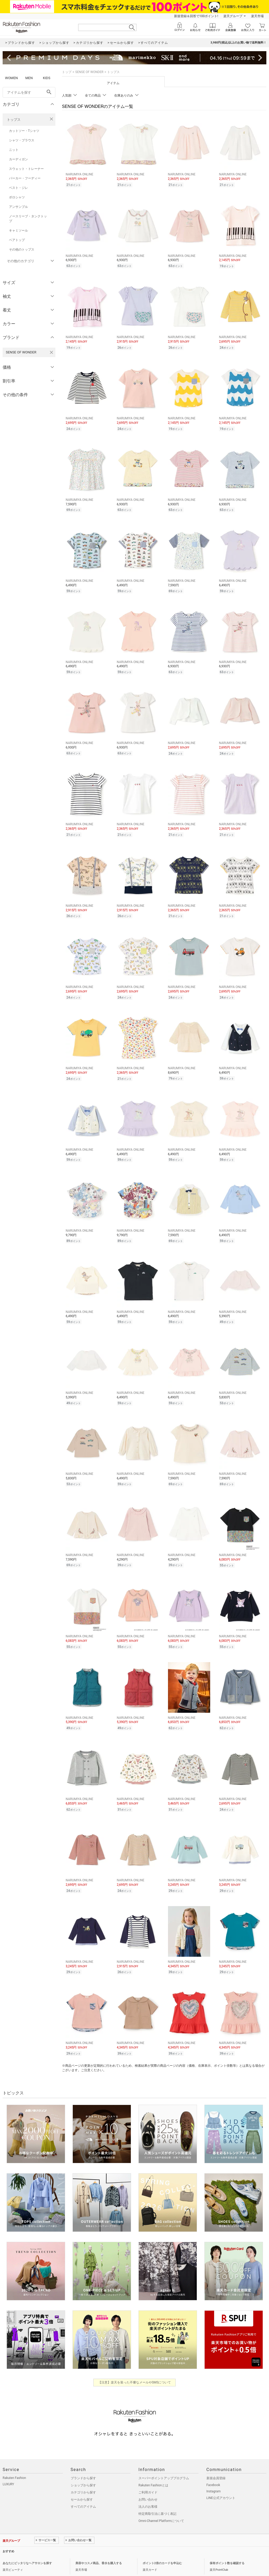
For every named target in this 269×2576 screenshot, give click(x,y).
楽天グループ (232, 16)
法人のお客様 (147, 2489)
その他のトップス (21, 249)
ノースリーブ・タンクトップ (28, 218)
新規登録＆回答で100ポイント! (196, 16)
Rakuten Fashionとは (153, 2467)
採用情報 (76, 2564)
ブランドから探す (83, 2460)
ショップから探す (83, 2467)
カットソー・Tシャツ (24, 131)
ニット (13, 150)
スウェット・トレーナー (26, 169)
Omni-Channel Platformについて (161, 2503)
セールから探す (82, 2482)
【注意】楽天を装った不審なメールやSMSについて (134, 2365)
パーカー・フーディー (25, 178)
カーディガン (18, 159)
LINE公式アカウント (220, 2480)
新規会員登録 (215, 2460)
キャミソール (18, 230)
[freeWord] (29, 92)
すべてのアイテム (83, 2489)
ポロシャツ (17, 197)
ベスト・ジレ (18, 188)
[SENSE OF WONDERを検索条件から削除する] (51, 352)
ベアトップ (17, 240)
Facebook (213, 2467)
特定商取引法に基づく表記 (157, 2496)
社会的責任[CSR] (56, 2564)
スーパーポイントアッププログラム (163, 2460)
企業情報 (8, 2564)
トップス (14, 120)
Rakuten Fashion (14, 2460)
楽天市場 (257, 16)
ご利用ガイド (147, 2475)
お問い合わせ (147, 2482)
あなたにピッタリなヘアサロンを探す (27, 2545)
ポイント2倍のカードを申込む (162, 2545)
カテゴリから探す (83, 2475)
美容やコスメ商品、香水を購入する (98, 2545)
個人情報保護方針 (29, 2564)
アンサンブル (18, 207)
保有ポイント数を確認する (227, 2545)
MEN (29, 78)
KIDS (46, 78)
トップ (66, 72)
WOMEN (11, 78)
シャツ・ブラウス (21, 140)
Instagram (213, 2474)
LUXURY (8, 2466)
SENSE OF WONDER (89, 72)
